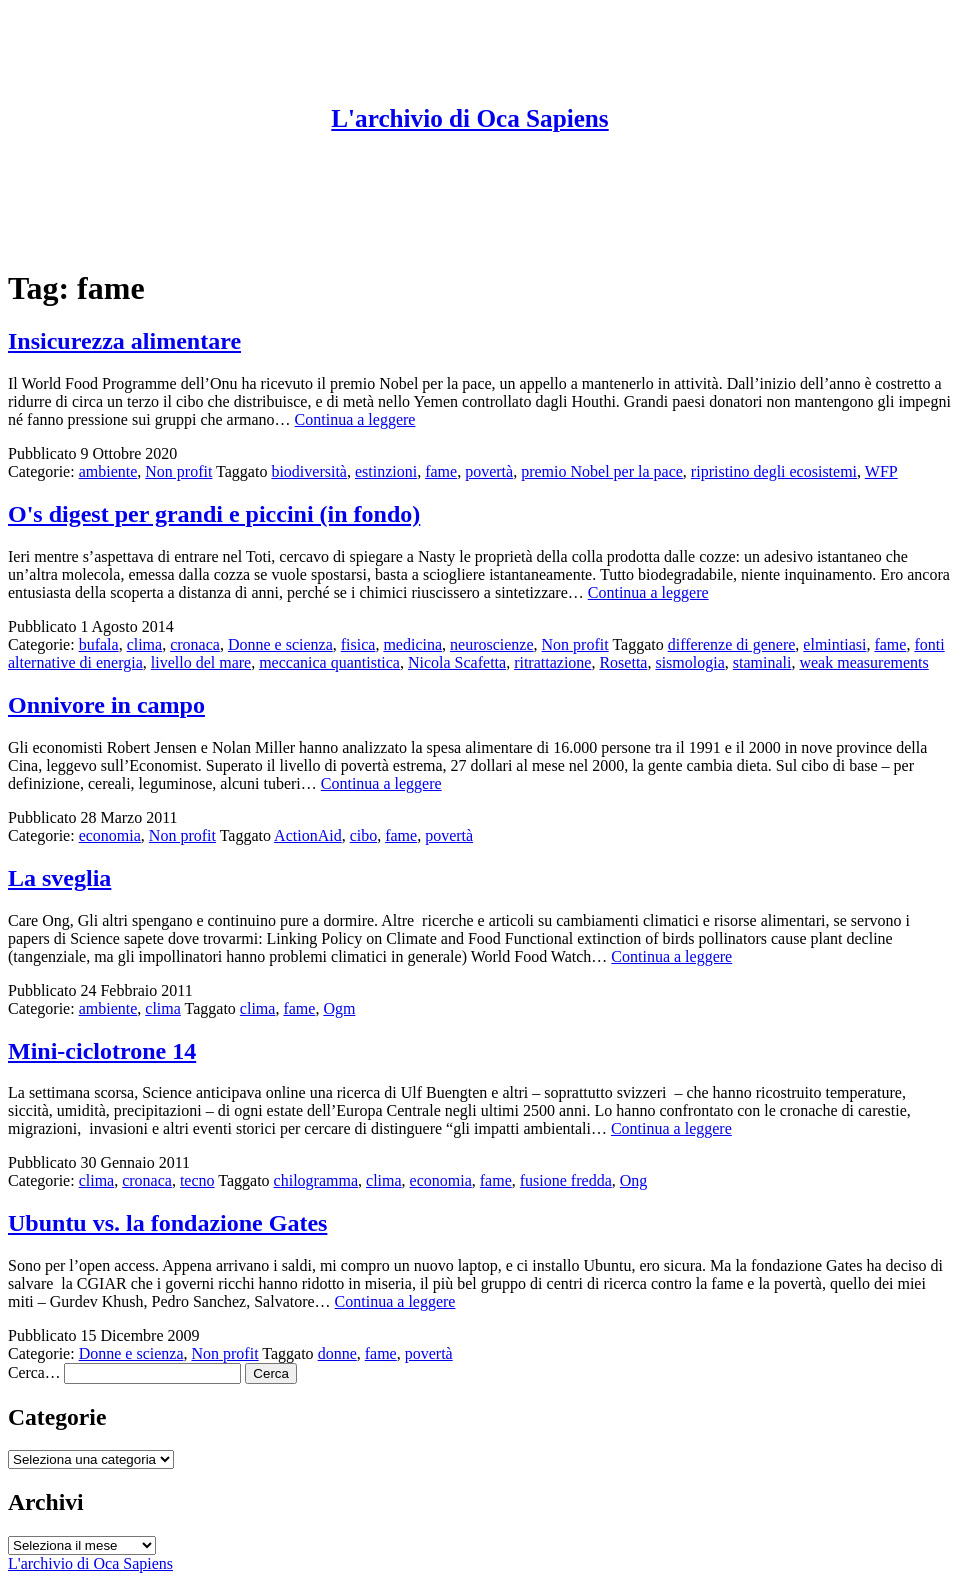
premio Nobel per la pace (602, 471)
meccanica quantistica (329, 662)
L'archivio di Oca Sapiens (469, 118)
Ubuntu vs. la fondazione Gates (167, 1223)
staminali (762, 662)
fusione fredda (566, 1180)
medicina (412, 644)
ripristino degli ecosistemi (774, 471)
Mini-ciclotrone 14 (102, 1051)
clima (145, 644)
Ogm (339, 1008)
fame (441, 471)
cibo (364, 835)
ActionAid (308, 835)
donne (337, 1353)
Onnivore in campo (106, 705)
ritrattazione (552, 662)
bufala (99, 644)
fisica (358, 644)
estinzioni (386, 471)
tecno (197, 1180)
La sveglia (59, 878)
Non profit (178, 471)
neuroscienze (492, 644)
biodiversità (309, 471)
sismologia (689, 662)
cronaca (195, 644)
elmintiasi (834, 644)
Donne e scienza (280, 644)
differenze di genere (732, 644)
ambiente (108, 471)
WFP (881, 471)
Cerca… (34, 1372)
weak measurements (863, 662)
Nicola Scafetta (457, 662)
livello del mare (201, 662)
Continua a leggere (355, 419)
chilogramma (316, 1180)
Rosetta (623, 662)
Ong (634, 1180)
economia (110, 835)
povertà (489, 471)
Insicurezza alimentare (124, 341)
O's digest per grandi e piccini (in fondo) (214, 514)
